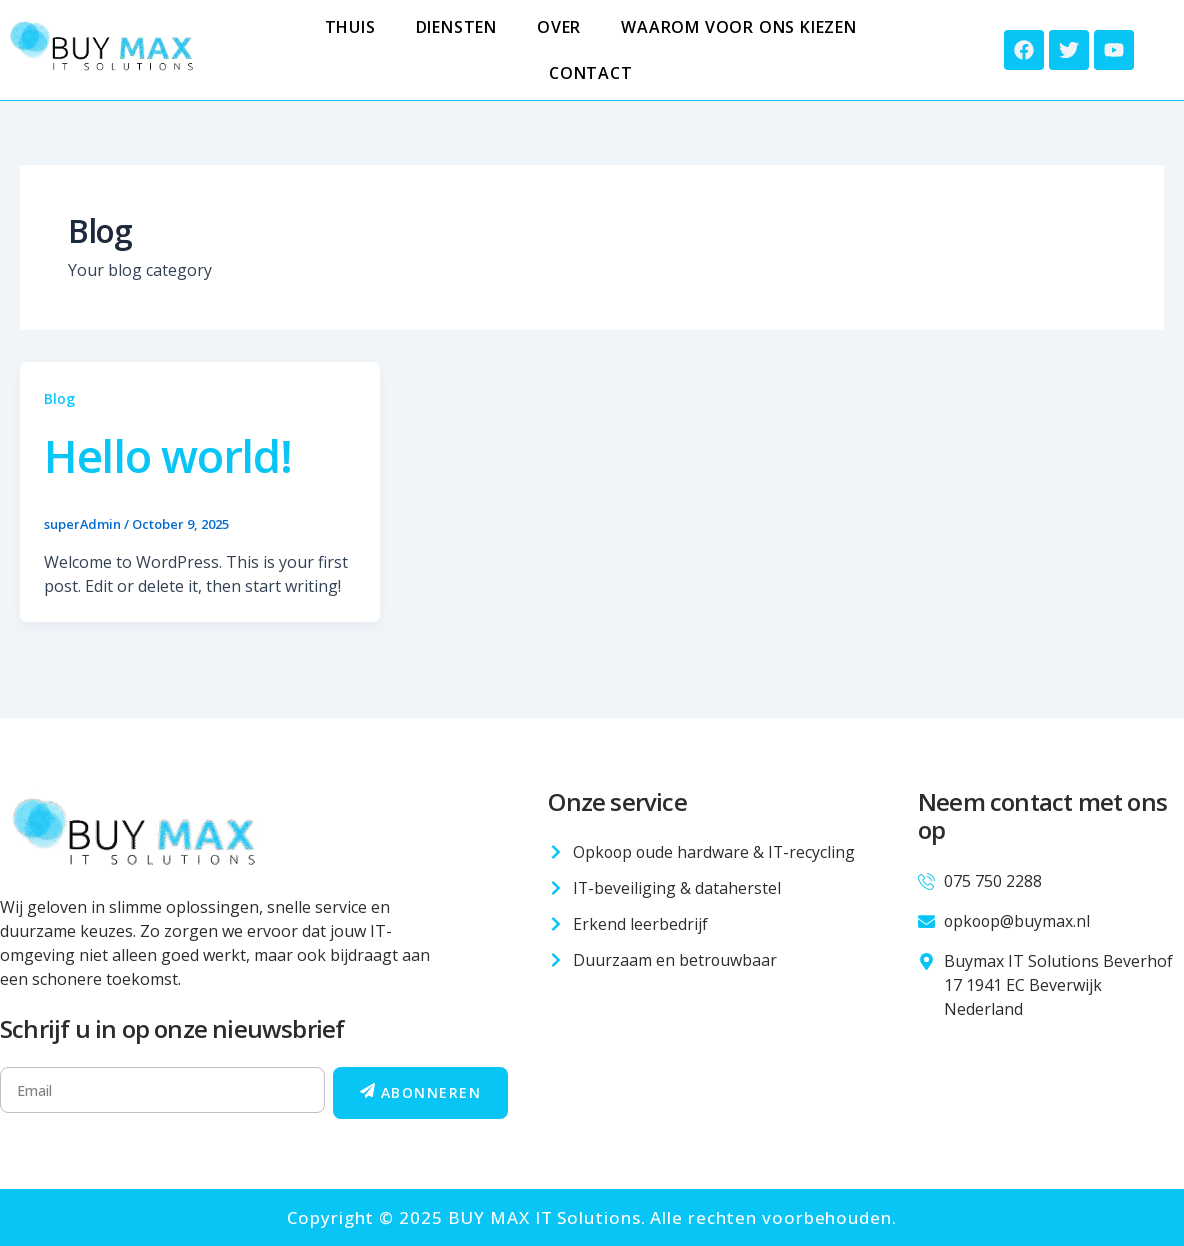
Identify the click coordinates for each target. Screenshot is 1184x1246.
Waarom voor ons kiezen (739, 27)
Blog (59, 398)
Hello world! (175, 454)
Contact (591, 73)
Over (559, 27)
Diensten (456, 27)
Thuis (350, 27)
